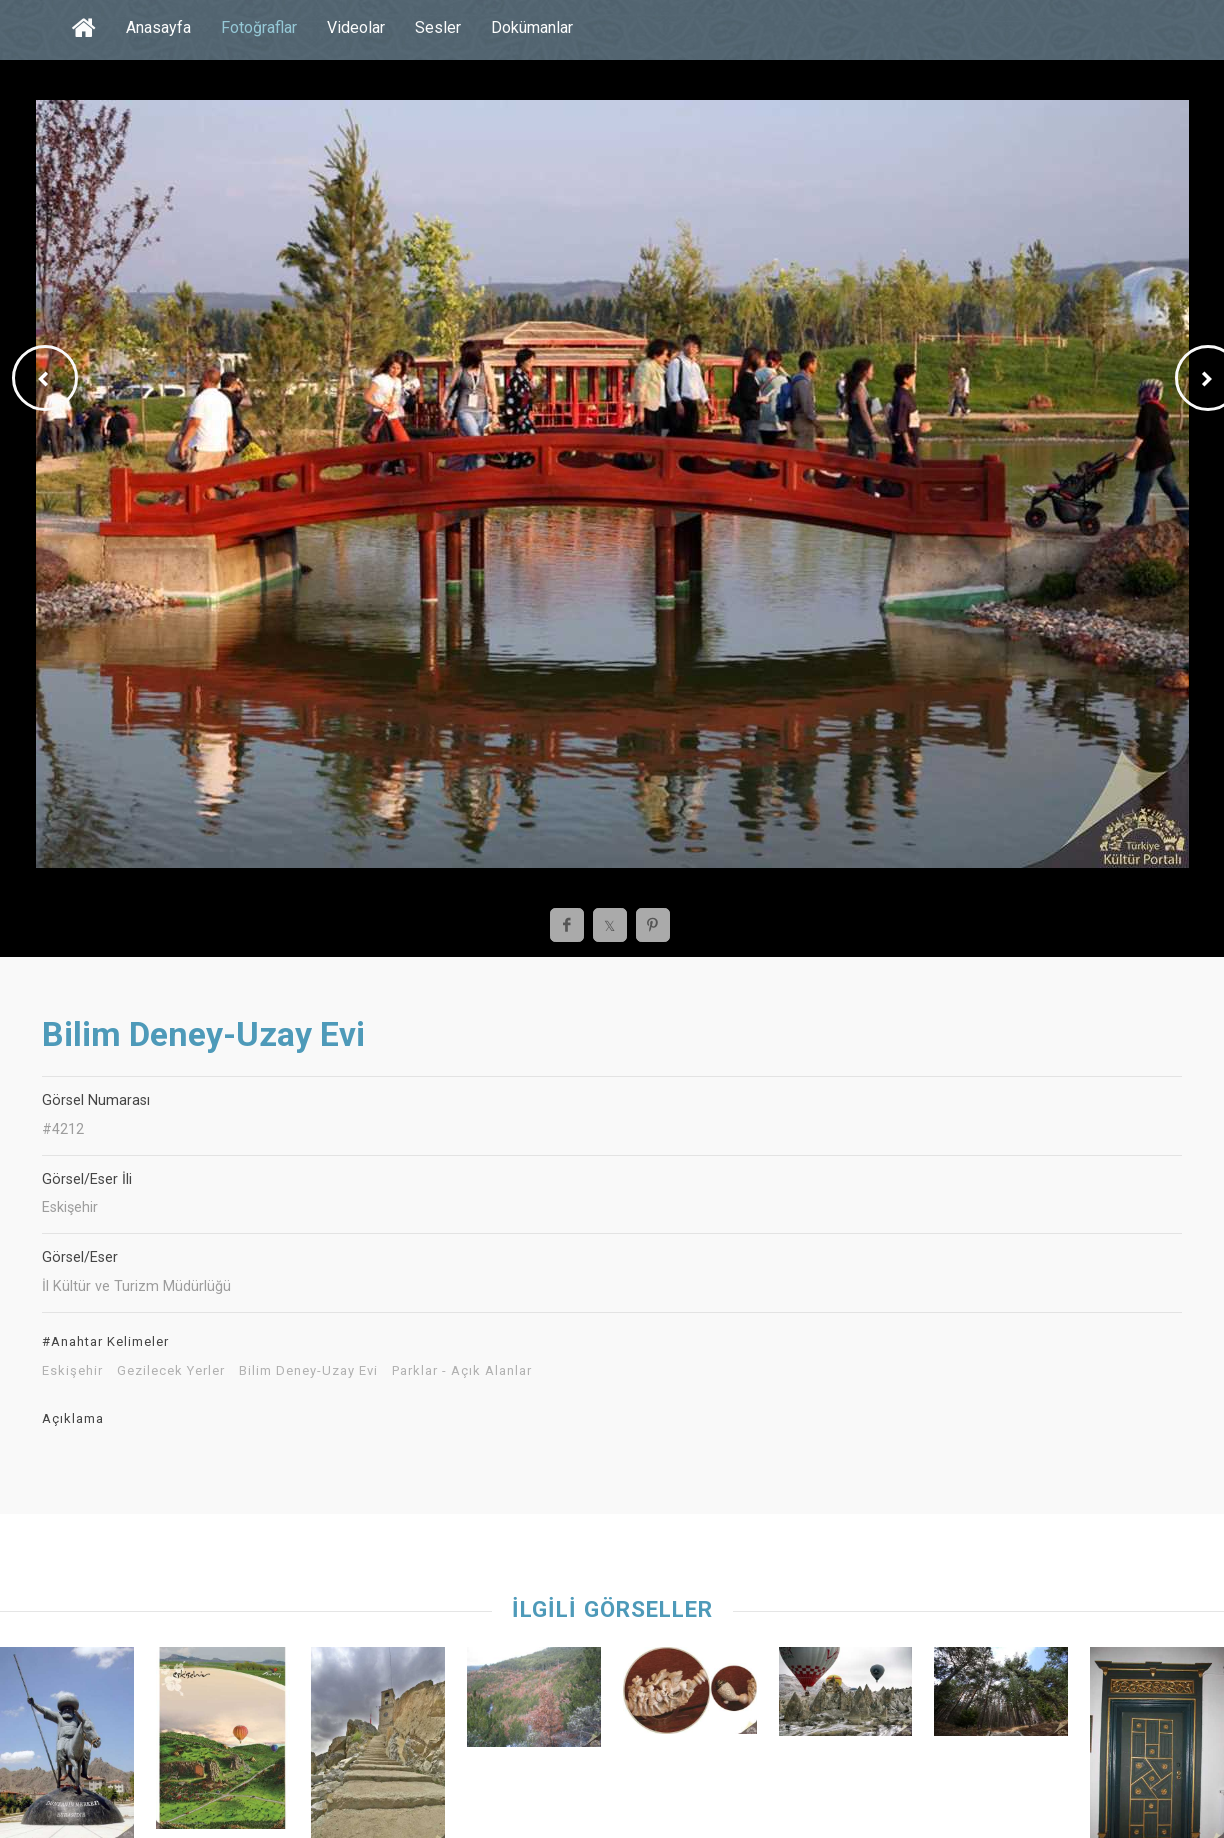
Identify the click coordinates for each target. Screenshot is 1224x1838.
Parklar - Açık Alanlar (462, 1371)
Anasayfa (158, 27)
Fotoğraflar (259, 27)
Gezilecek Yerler (171, 1371)
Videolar (356, 27)
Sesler (438, 27)
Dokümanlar (532, 27)
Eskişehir (72, 1371)
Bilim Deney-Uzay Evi (308, 1371)
